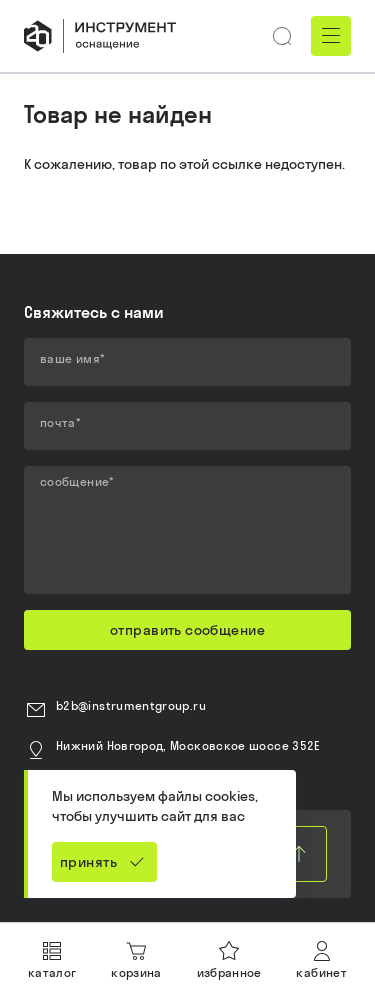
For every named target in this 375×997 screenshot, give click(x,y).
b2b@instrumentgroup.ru (131, 705)
